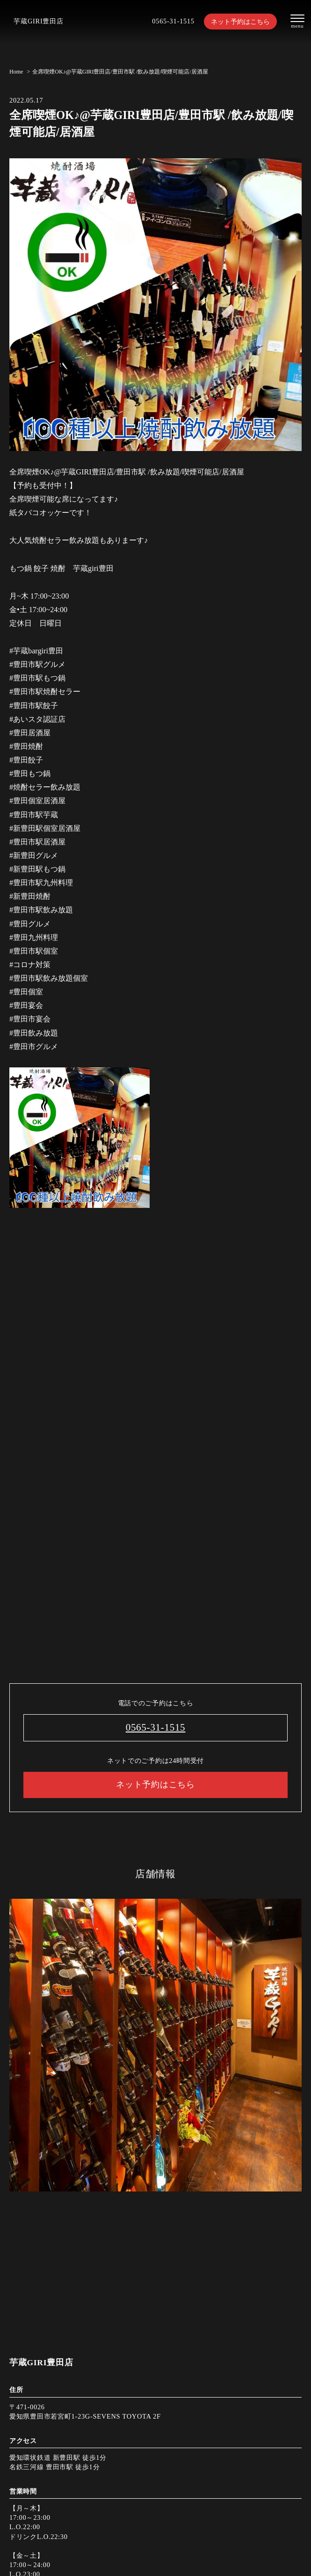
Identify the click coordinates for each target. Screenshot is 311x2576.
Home (16, 71)
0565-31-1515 (173, 21)
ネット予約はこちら (240, 21)
